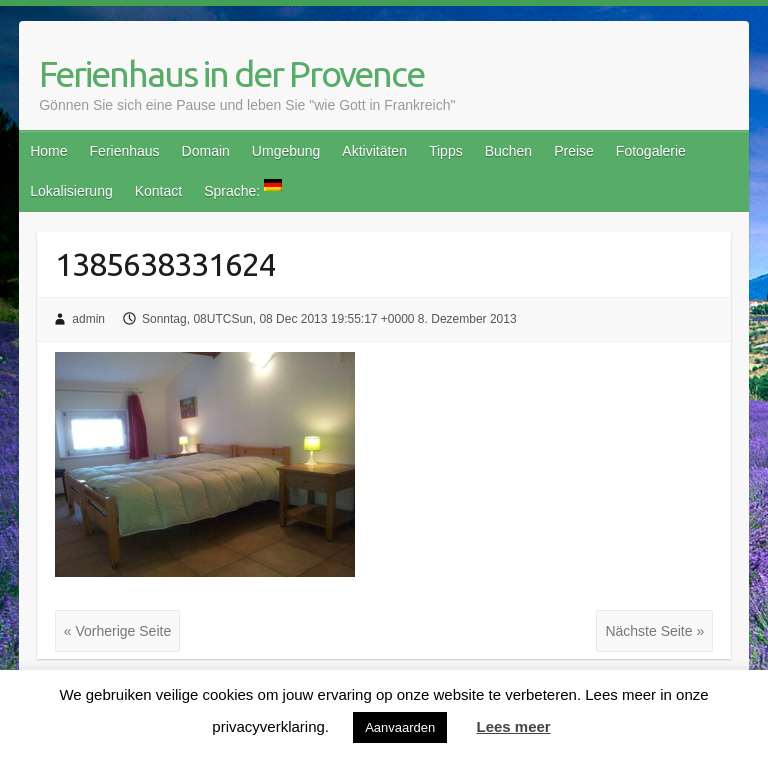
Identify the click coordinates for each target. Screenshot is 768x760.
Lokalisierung (71, 191)
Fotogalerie (651, 151)
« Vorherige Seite (117, 631)
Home (48, 151)
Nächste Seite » (654, 631)
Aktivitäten (374, 151)
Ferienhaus (125, 151)
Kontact (158, 191)
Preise (574, 151)
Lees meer (513, 726)
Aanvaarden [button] (400, 727)
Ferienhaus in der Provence (231, 73)
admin (88, 319)
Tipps (446, 151)
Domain (206, 151)
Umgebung (286, 151)
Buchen (508, 151)
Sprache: (243, 189)
